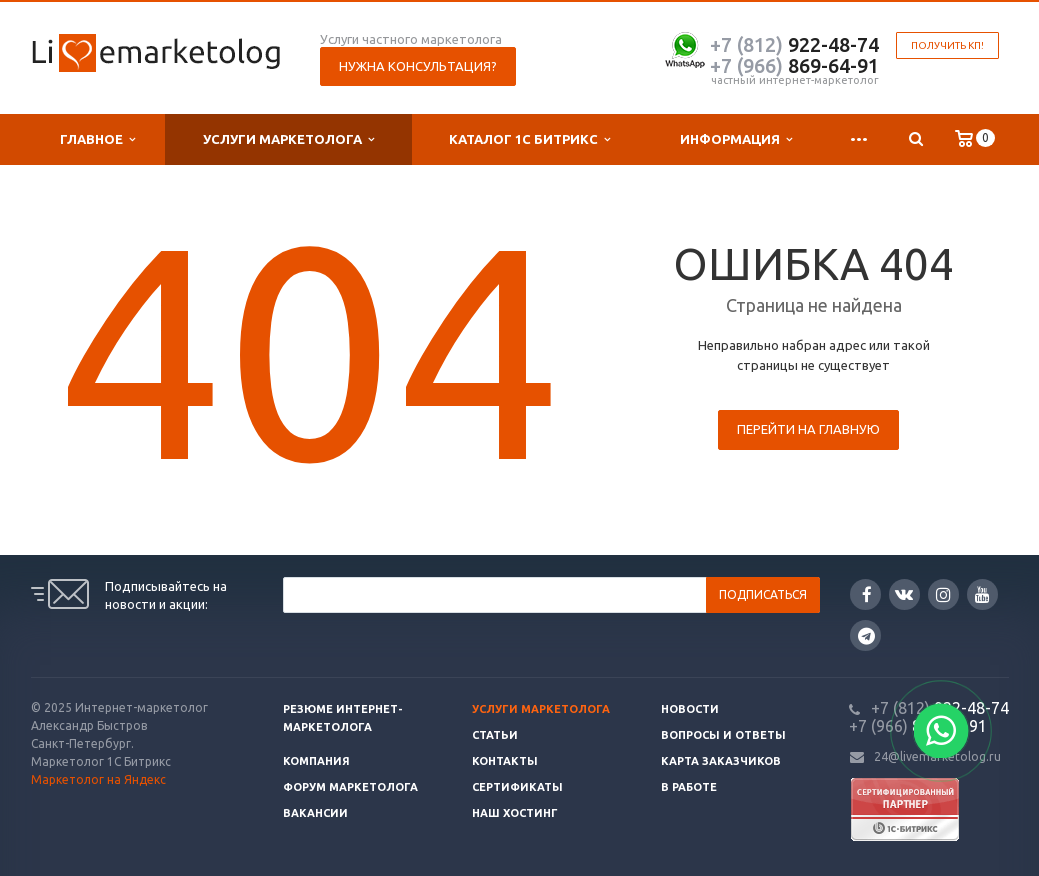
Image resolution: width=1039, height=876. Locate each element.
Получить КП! (947, 45)
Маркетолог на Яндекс (98, 779)
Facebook (867, 594)
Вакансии (315, 813)
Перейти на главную (808, 429)
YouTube (982, 594)
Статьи (495, 735)
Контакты (505, 761)
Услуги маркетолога (288, 139)
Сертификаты (517, 787)
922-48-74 (794, 44)
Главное (97, 139)
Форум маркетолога (350, 787)
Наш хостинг (515, 813)
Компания (316, 761)
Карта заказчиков (721, 761)
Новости (690, 709)
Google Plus (866, 635)
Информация (736, 139)
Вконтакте (904, 593)
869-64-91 (794, 65)
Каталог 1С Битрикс (529, 139)
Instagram (943, 594)
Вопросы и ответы (723, 735)
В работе (689, 787)
